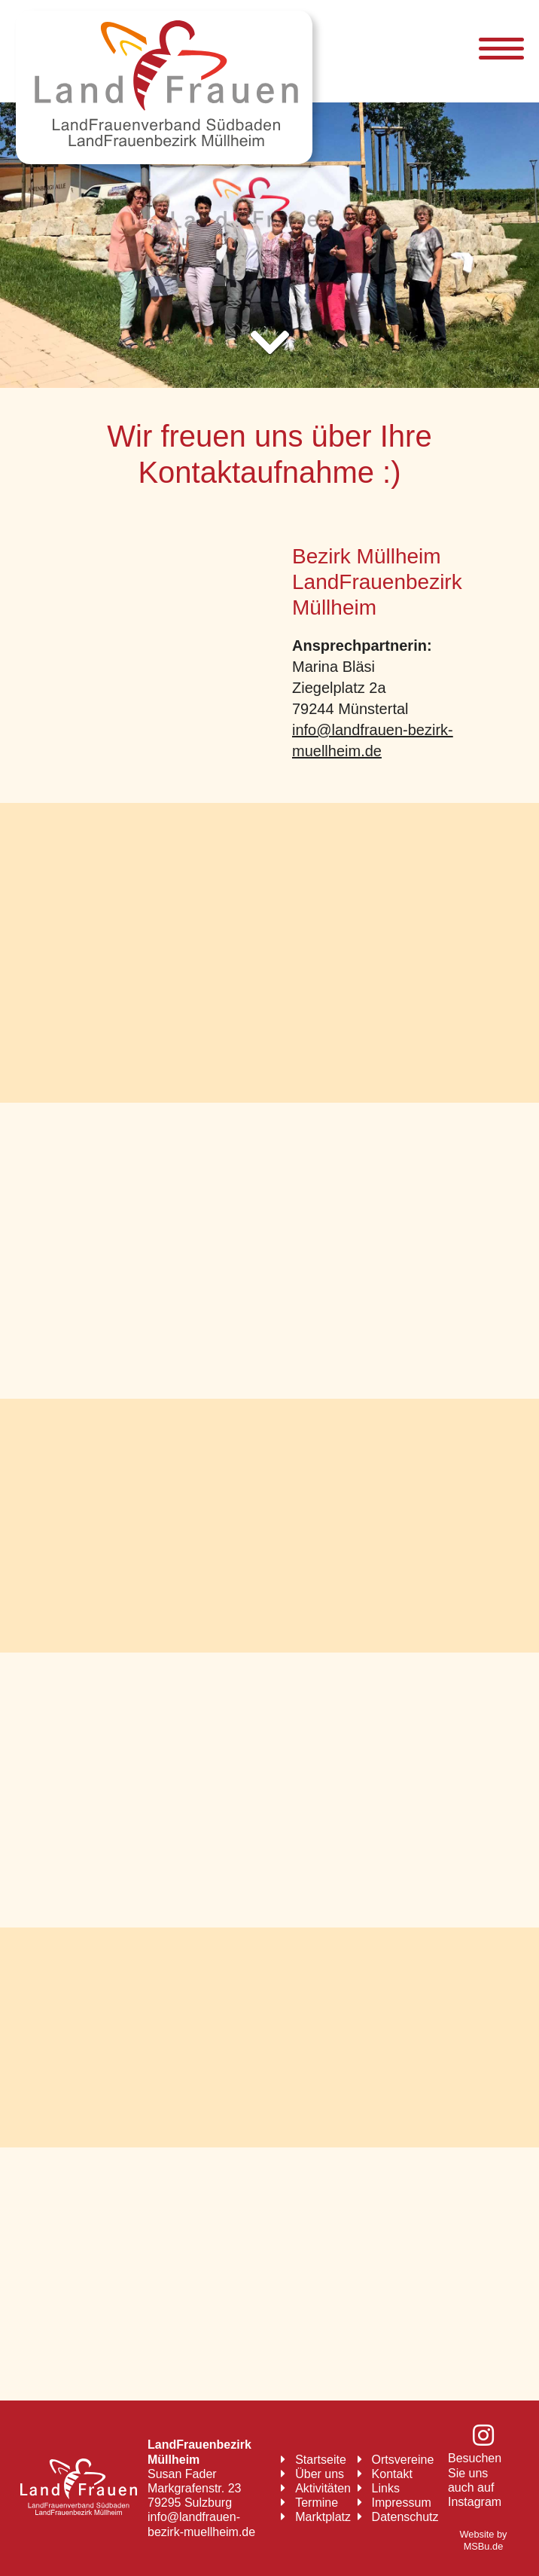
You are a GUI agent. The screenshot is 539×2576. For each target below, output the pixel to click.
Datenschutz (405, 2516)
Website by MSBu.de (483, 2541)
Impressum (401, 2502)
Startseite (320, 2459)
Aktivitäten (323, 2488)
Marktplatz (323, 2516)
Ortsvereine (403, 2459)
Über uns (319, 2474)
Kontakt (392, 2474)
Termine (316, 2502)
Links (386, 2488)
